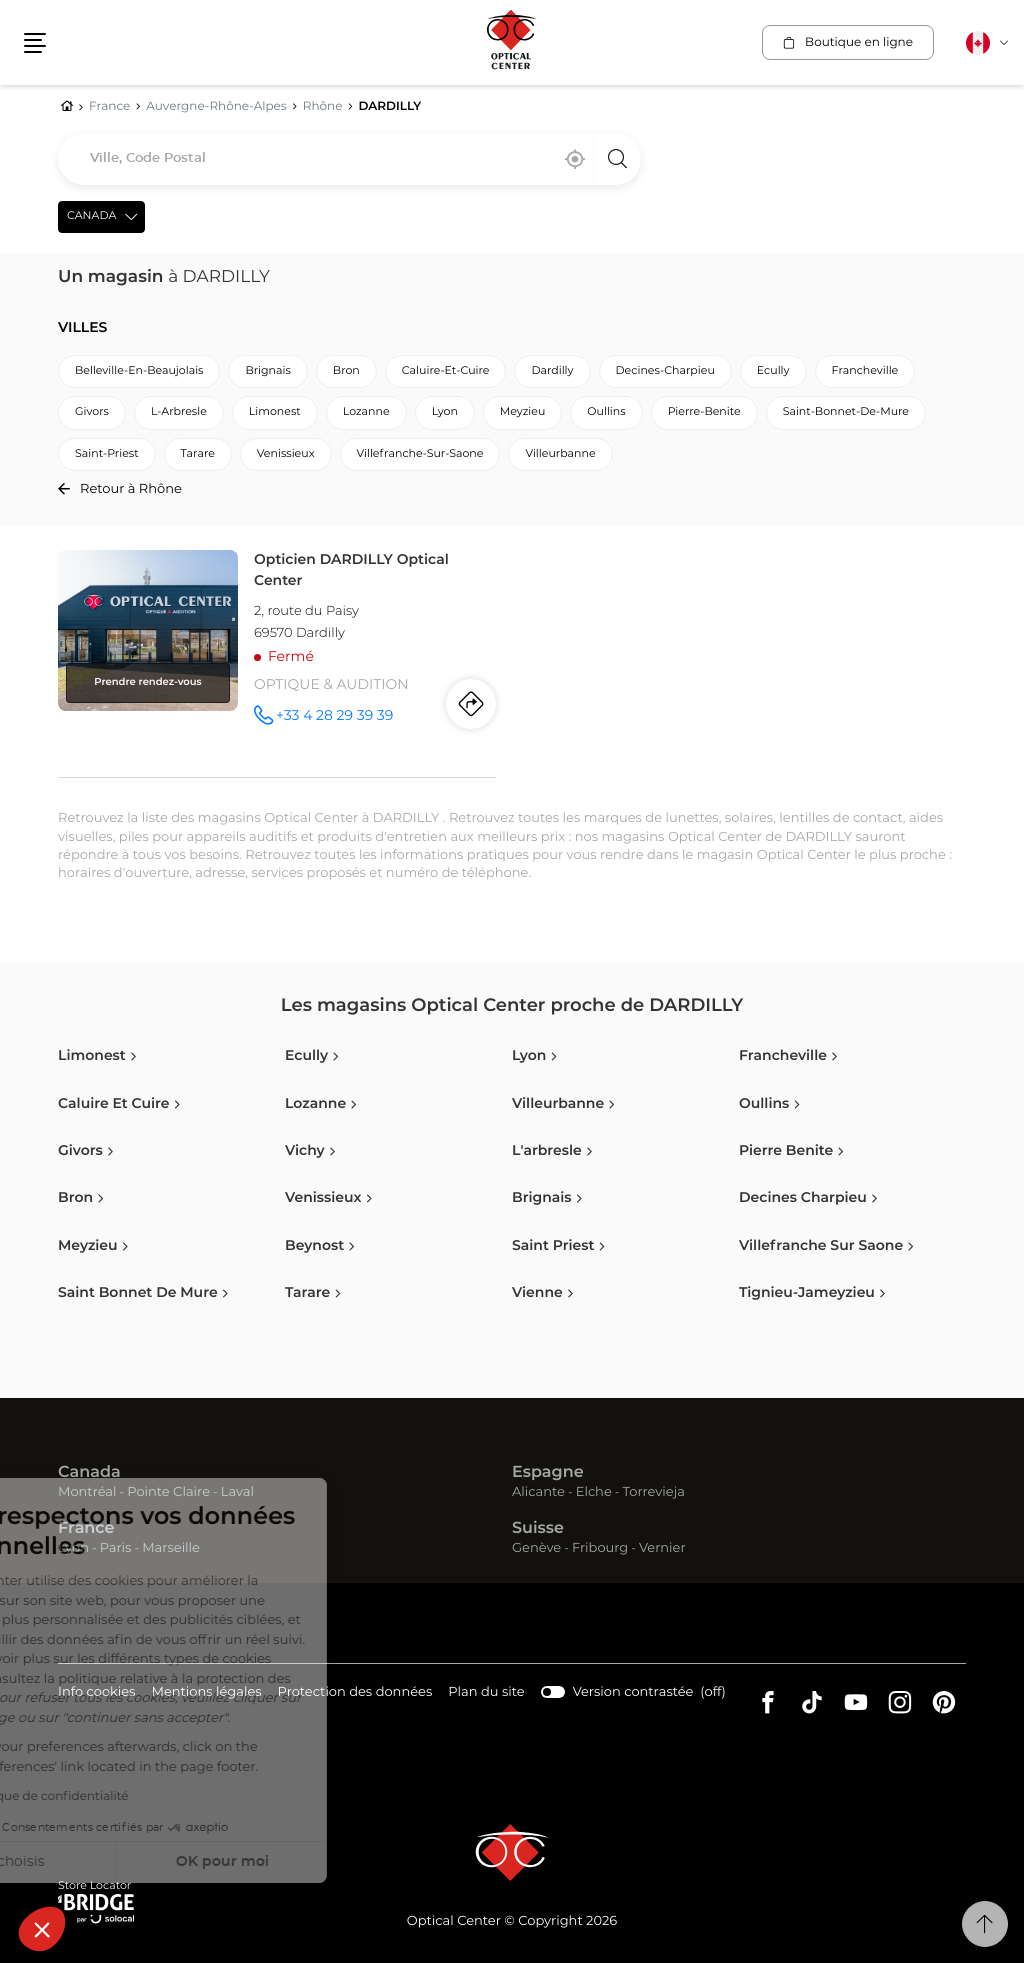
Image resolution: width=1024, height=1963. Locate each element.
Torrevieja (654, 1492)
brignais (267, 371)
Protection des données (355, 1693)
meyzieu (523, 412)
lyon (445, 412)
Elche (594, 1492)
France (86, 1529)
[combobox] (349, 159)
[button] (42, 1929)
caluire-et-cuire (446, 371)
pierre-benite (704, 412)
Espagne (548, 1473)
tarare (198, 454)
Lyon (73, 1548)
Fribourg (600, 1548)
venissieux (286, 454)
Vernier (662, 1548)
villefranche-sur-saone (420, 454)
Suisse (538, 1529)
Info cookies (96, 1693)
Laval (237, 1492)
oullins (606, 412)
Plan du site (486, 1692)
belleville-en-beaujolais (139, 371)
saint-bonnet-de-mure (846, 412)
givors (92, 412)
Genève (536, 1548)
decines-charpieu (665, 371)
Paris (116, 1548)
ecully (773, 371)
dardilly (552, 371)
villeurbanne (560, 454)
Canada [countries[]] (91, 216)
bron (346, 371)
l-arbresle (179, 412)
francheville (865, 371)
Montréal (87, 1492)
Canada (89, 1473)
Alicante (538, 1492)
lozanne (366, 412)
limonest (275, 412)
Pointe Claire (168, 1492)
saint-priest (107, 454)
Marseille (171, 1548)
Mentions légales (206, 1693)
